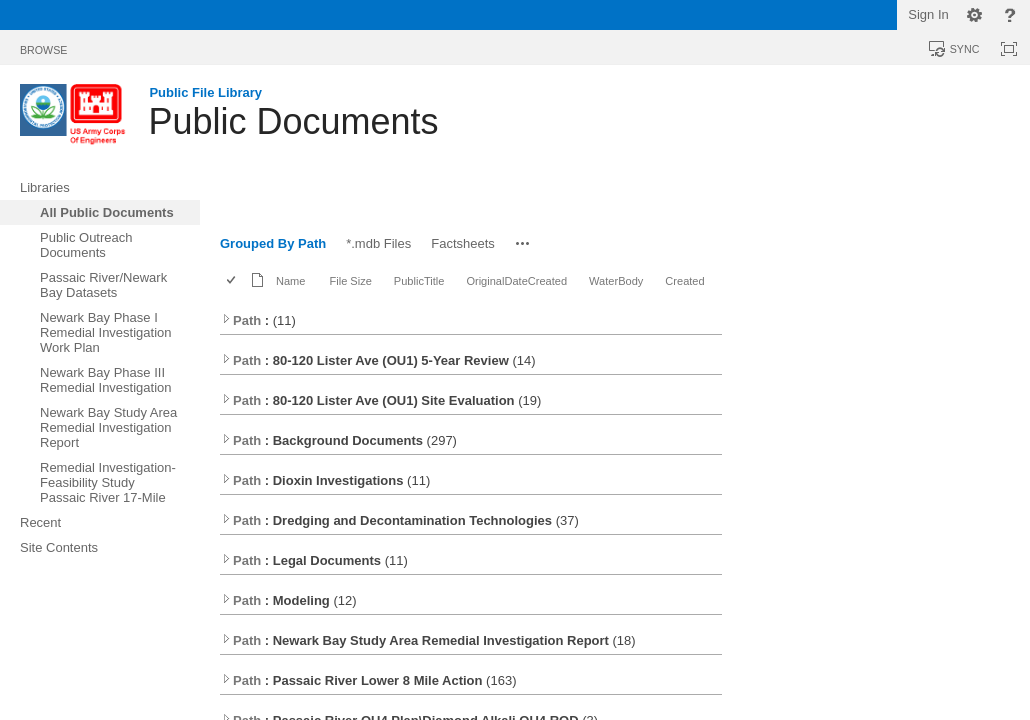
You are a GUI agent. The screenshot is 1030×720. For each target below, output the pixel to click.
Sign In (928, 14)
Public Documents (293, 121)
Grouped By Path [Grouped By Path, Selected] (273, 243)
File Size (350, 281)
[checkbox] (232, 281)
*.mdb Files (378, 243)
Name (290, 281)
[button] (523, 243)
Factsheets (463, 243)
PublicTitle (419, 281)
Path (241, 320)
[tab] (43, 46)
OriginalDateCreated (516, 281)
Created (684, 281)
